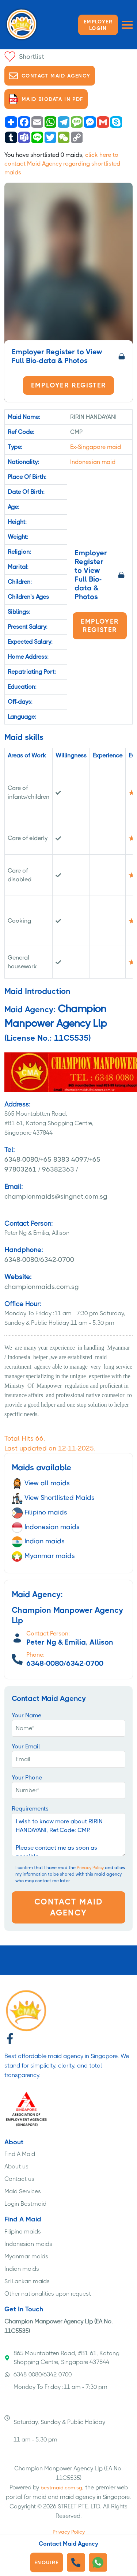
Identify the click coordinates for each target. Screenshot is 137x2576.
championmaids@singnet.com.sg (68, 1191)
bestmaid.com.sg (61, 2487)
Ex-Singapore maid (95, 446)
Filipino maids (39, 1512)
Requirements (30, 1808)
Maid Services (22, 2191)
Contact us (19, 2178)
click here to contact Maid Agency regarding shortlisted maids (62, 163)
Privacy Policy (90, 1867)
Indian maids (38, 1541)
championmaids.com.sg (68, 1281)
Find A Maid (19, 2154)
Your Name (26, 1715)
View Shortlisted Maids (53, 1497)
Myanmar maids (43, 1555)
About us (16, 2166)
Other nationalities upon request (47, 2293)
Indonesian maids (46, 1527)
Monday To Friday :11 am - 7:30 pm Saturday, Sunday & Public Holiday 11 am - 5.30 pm (55, 2413)
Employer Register (68, 385)
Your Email (26, 1746)
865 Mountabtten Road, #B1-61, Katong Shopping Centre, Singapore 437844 (61, 2357)
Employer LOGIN (98, 25)
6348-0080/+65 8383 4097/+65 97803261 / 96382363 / (68, 1159)
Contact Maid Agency (50, 75)
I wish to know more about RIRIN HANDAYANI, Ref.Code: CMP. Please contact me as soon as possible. (68, 1834)
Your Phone (27, 1777)
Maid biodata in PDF (46, 99)
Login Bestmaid (25, 2203)
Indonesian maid (92, 461)
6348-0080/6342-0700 (68, 1254)
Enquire (46, 2562)
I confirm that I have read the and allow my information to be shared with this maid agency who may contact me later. (70, 1874)
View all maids (41, 1483)
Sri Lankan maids (27, 2281)
